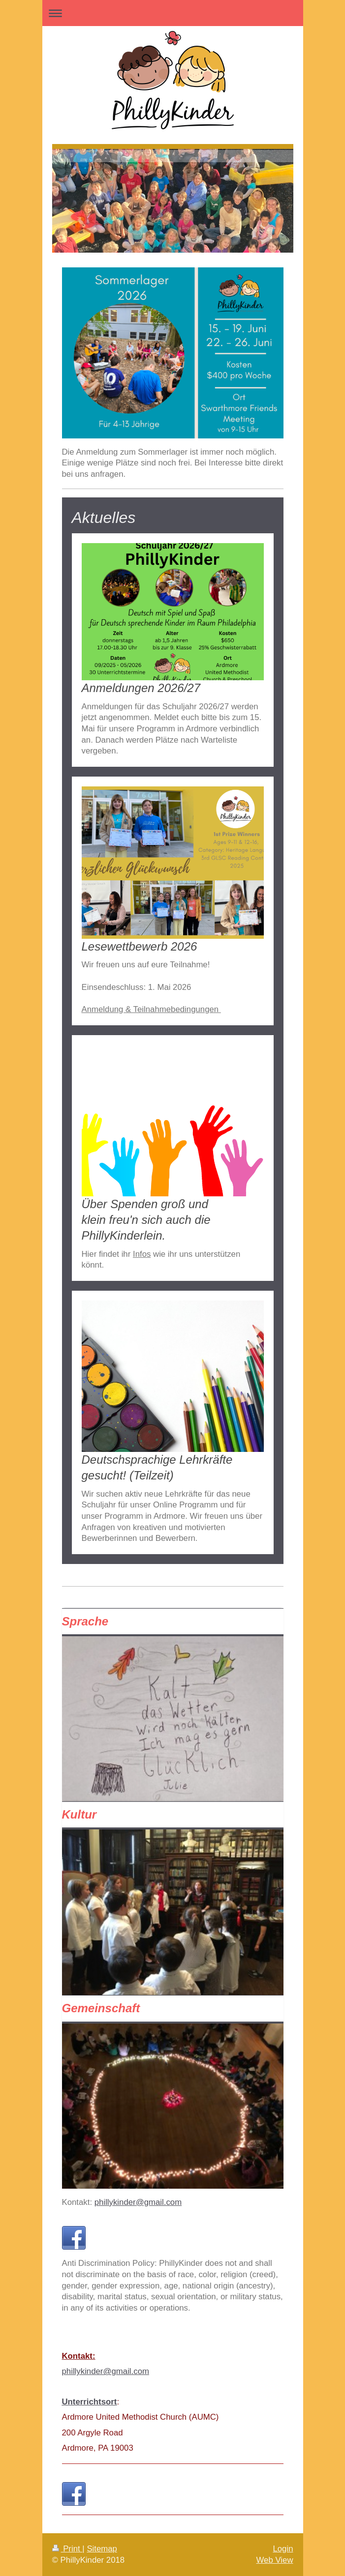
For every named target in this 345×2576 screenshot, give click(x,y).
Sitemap (102, 2548)
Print (67, 2548)
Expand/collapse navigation (173, 13)
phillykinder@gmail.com (138, 2202)
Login (283, 2548)
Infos (142, 1254)
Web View (274, 2560)
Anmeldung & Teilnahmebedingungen (151, 1009)
